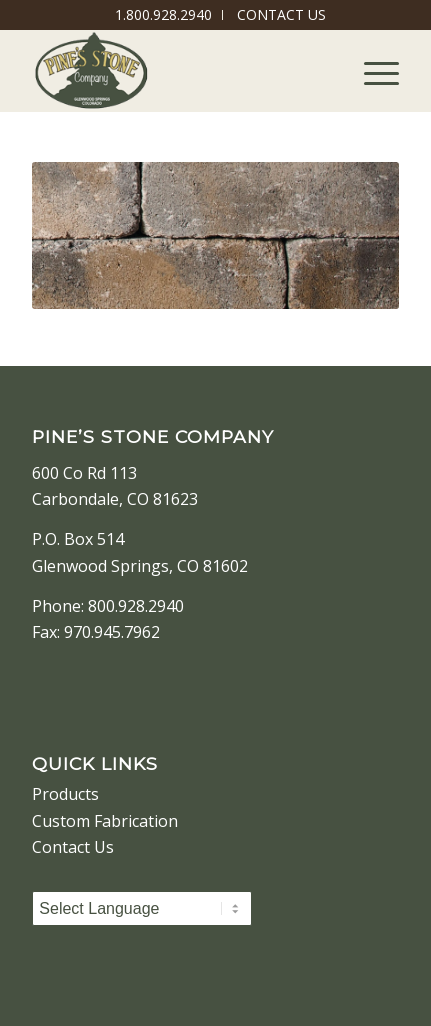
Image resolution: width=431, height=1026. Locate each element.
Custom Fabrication (105, 821)
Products (65, 794)
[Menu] (371, 71)
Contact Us (73, 847)
